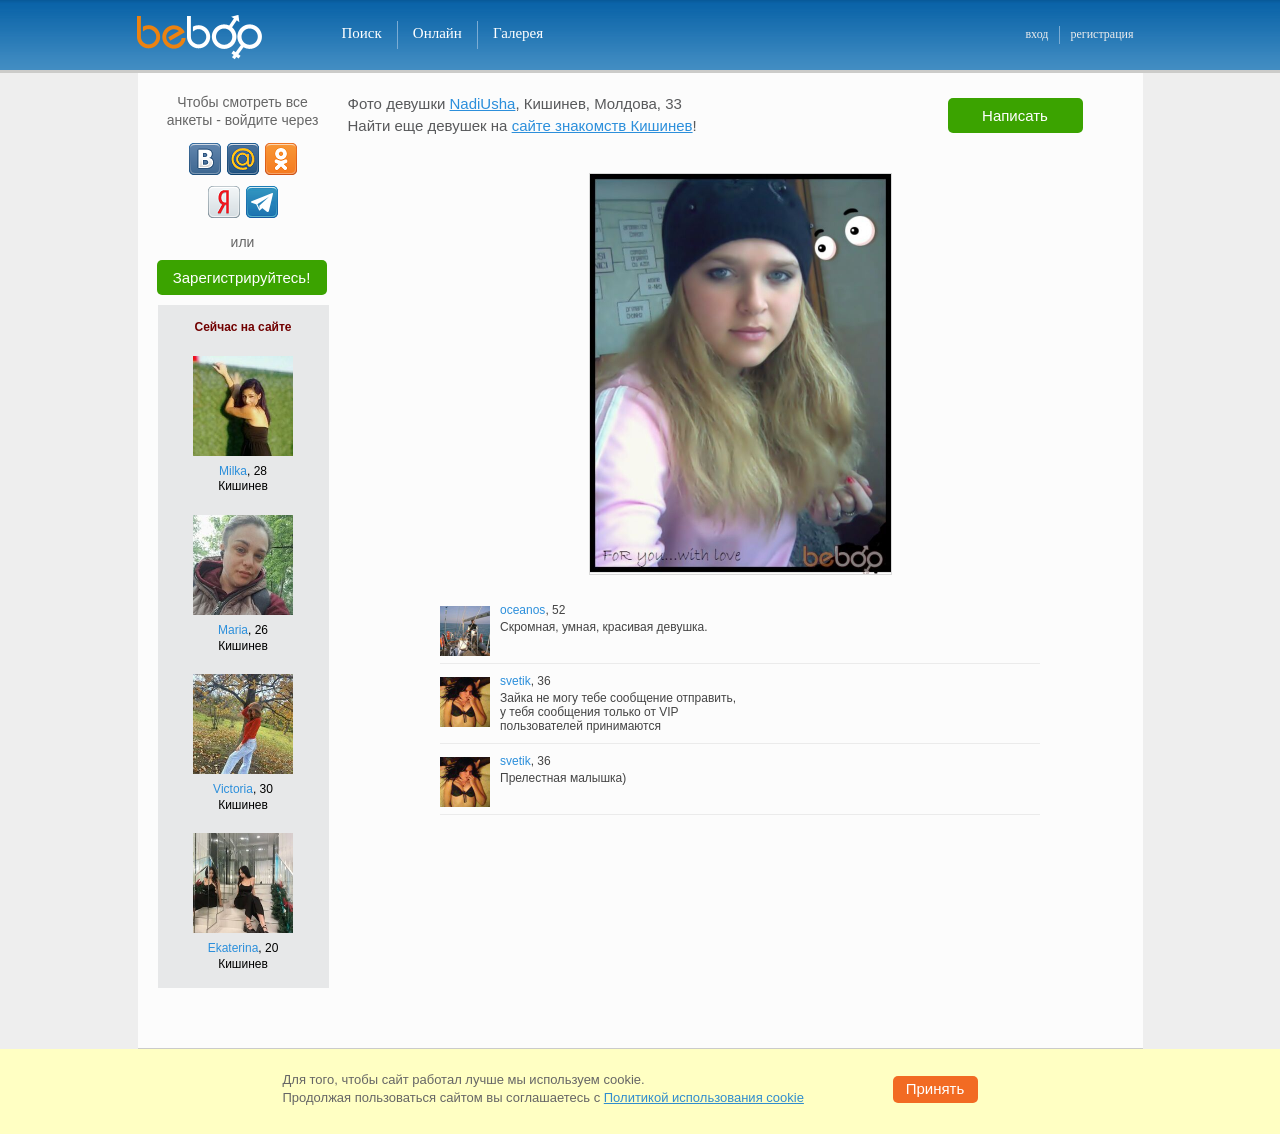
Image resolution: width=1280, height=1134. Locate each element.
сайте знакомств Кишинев (602, 125)
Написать (1015, 115)
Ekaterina (233, 948)
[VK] (205, 159)
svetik (515, 681)
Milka (233, 471)
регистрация (1101, 34)
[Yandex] (224, 202)
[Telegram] (262, 202)
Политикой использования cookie (704, 1097)
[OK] (281, 159)
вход (1036, 34)
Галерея (518, 33)
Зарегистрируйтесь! (242, 277)
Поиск (362, 33)
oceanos (522, 610)
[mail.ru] (243, 159)
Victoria (233, 789)
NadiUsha (483, 103)
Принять (935, 1088)
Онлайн (437, 33)
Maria (233, 630)
